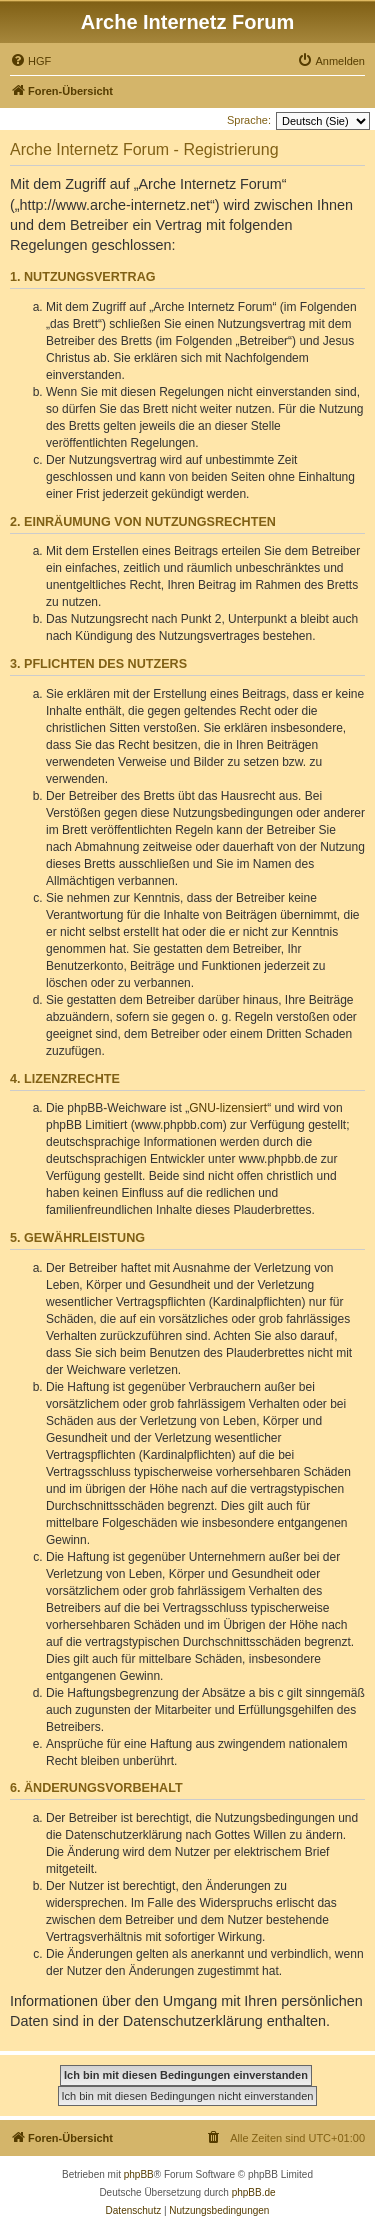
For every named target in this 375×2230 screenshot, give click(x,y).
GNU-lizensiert (228, 1108)
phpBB (139, 2174)
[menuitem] (30, 61)
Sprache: (249, 120)
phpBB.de (254, 2192)
